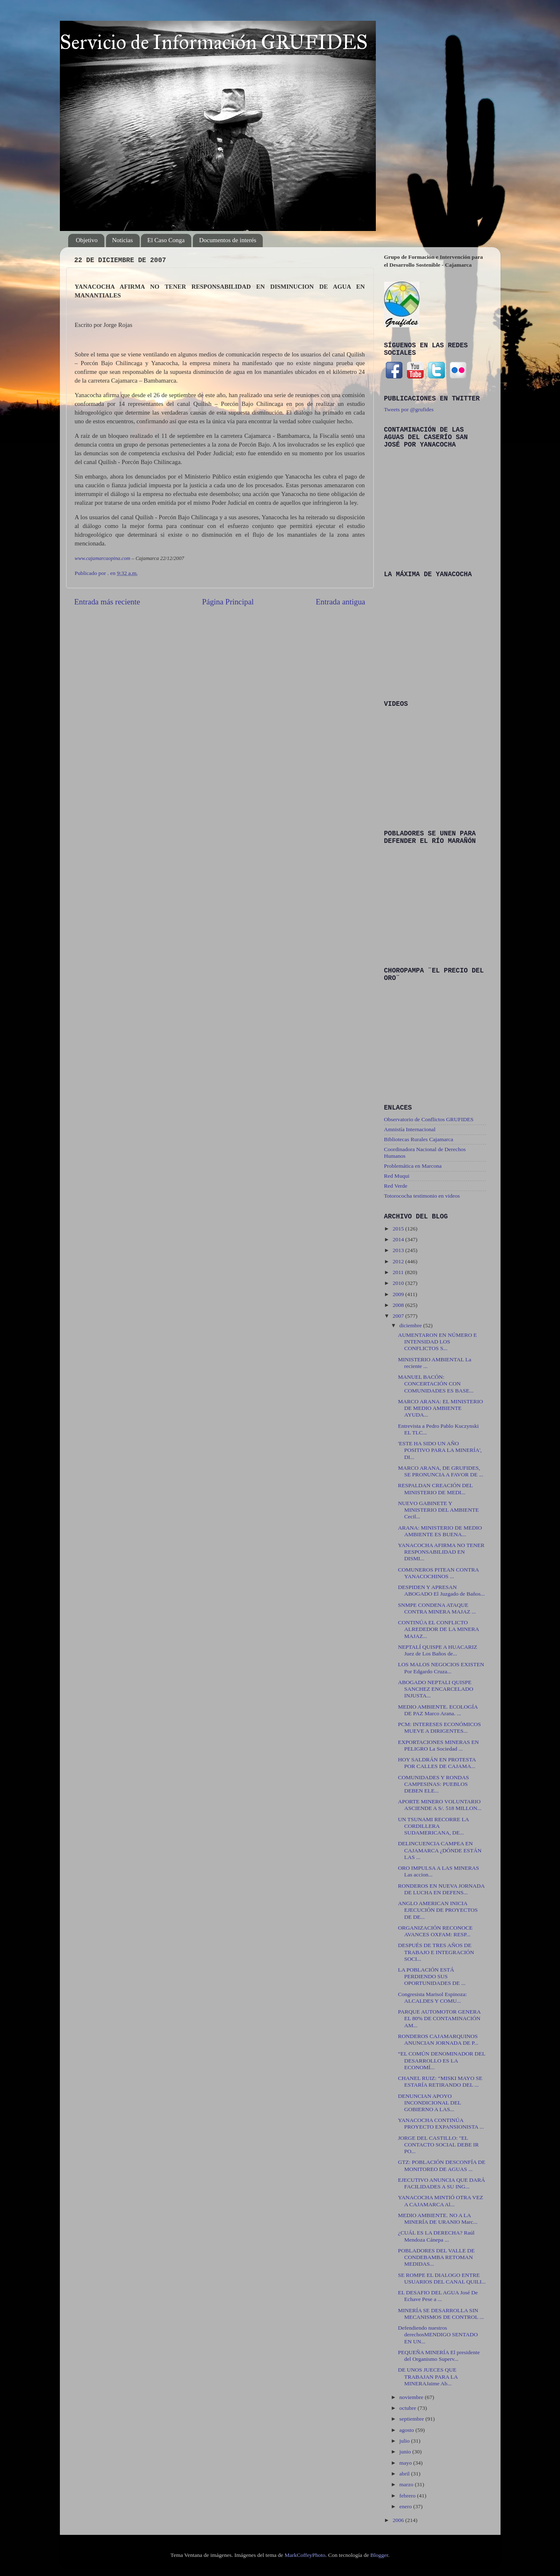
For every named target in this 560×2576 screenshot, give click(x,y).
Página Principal (228, 601)
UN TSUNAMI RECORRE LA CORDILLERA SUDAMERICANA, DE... (433, 1826)
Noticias (122, 240)
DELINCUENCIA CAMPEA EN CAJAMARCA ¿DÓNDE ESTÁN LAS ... (439, 1850)
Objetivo (87, 240)
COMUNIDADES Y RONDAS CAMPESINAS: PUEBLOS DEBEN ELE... (433, 1784)
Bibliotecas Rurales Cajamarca (418, 1139)
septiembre (413, 2419)
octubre (409, 2408)
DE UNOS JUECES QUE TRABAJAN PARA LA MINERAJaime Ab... (428, 2376)
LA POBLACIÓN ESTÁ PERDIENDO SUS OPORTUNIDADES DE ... (431, 1976)
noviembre (412, 2397)
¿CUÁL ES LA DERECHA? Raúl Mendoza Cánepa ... (436, 2236)
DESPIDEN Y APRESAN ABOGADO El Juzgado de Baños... (441, 1590)
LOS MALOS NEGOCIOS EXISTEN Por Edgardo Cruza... (441, 1667)
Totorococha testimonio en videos (422, 1196)
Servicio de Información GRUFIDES (214, 42)
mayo (406, 2463)
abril (405, 2473)
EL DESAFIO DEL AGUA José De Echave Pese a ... (438, 2295)
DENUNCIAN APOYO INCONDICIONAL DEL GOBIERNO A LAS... (429, 2102)
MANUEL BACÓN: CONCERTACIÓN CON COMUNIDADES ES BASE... (436, 1383)
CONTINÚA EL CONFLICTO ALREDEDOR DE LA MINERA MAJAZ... (438, 1629)
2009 (398, 1294)
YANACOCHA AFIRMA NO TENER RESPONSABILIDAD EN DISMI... (441, 1552)
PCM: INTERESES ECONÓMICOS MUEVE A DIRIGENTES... (439, 1727)
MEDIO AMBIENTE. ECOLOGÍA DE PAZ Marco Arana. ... (438, 1710)
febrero (408, 2496)
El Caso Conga (166, 240)
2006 (398, 2520)
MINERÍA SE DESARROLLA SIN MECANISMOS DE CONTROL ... (441, 2313)
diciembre (411, 1325)
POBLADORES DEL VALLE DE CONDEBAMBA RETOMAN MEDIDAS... (436, 2257)
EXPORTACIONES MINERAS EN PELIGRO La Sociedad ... (438, 1745)
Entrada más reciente (107, 601)
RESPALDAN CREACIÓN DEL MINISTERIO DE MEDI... (435, 1488)
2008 (398, 1305)
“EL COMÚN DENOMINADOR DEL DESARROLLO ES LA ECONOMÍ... (441, 2060)
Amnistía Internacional (410, 1129)
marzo (407, 2484)
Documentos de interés (227, 240)
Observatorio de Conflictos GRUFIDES (429, 1119)
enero (406, 2506)
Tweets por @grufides (409, 409)
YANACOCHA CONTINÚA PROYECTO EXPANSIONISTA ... (441, 2123)
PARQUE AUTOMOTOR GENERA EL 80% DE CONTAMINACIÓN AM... (439, 2018)
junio (406, 2451)
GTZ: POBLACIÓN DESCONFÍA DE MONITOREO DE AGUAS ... (441, 2165)
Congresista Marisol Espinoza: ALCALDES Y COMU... (432, 1997)
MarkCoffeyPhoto (304, 2555)
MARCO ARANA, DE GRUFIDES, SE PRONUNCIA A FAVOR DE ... (440, 1471)
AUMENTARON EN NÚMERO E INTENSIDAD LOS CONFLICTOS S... (437, 1341)
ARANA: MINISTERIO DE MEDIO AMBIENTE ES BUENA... (440, 1531)
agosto (408, 2430)
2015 (398, 1228)
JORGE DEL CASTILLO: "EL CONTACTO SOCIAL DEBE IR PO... (438, 2144)
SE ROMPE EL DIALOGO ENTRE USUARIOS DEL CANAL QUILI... (442, 2278)
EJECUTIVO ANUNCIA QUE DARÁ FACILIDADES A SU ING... (441, 2183)
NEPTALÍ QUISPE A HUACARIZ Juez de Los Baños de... (437, 1650)
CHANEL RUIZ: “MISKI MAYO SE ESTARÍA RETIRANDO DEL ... (440, 2081)
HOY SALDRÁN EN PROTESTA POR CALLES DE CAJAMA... (437, 1762)
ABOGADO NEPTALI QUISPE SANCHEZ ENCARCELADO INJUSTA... (435, 1689)
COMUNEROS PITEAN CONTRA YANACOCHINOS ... (438, 1573)
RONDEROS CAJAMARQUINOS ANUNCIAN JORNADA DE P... (438, 2039)
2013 (398, 1250)
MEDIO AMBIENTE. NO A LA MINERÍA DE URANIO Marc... (437, 2218)
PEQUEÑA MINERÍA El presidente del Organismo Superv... (439, 2355)
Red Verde (395, 1186)
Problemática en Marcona (413, 1166)
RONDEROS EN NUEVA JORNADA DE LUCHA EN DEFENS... (441, 1889)
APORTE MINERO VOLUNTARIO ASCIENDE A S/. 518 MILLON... (439, 1804)
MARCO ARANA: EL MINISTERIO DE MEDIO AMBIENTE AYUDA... (440, 1408)
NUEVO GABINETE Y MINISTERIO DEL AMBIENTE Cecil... (438, 1510)
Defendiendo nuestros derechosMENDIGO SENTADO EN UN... (438, 2334)
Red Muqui (397, 1176)
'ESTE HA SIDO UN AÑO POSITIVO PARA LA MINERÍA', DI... (439, 1450)
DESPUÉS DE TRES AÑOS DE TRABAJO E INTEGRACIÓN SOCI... (436, 1952)
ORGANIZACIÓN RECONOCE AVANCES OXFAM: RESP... (435, 1931)
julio (405, 2441)
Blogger (379, 2555)
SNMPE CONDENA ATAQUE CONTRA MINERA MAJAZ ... (437, 1608)
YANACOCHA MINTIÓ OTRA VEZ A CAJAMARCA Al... (440, 2200)
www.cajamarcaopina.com (103, 558)
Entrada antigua (340, 601)
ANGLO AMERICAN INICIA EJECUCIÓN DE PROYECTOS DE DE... (438, 1910)
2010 (398, 1283)
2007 (398, 1316)
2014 (398, 1239)
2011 (398, 1272)
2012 (398, 1261)
